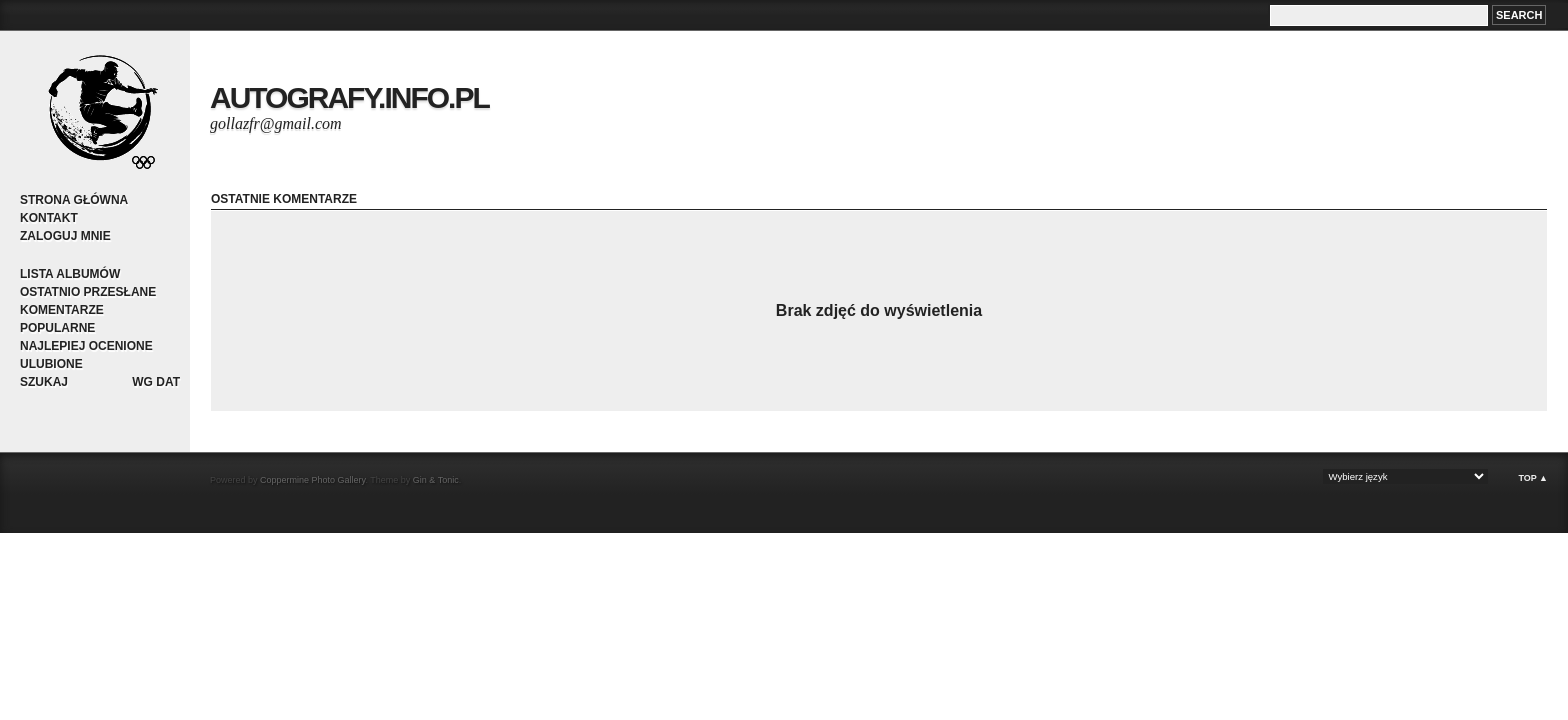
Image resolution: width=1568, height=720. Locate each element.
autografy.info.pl (349, 97)
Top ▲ (1533, 478)
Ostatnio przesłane (88, 292)
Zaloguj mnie (65, 236)
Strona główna (74, 200)
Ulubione (51, 364)
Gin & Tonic (436, 480)
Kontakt (49, 218)
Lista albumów (70, 274)
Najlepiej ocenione (86, 346)
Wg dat (156, 382)
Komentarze (62, 310)
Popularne (57, 328)
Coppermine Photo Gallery (312, 480)
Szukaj (44, 382)
